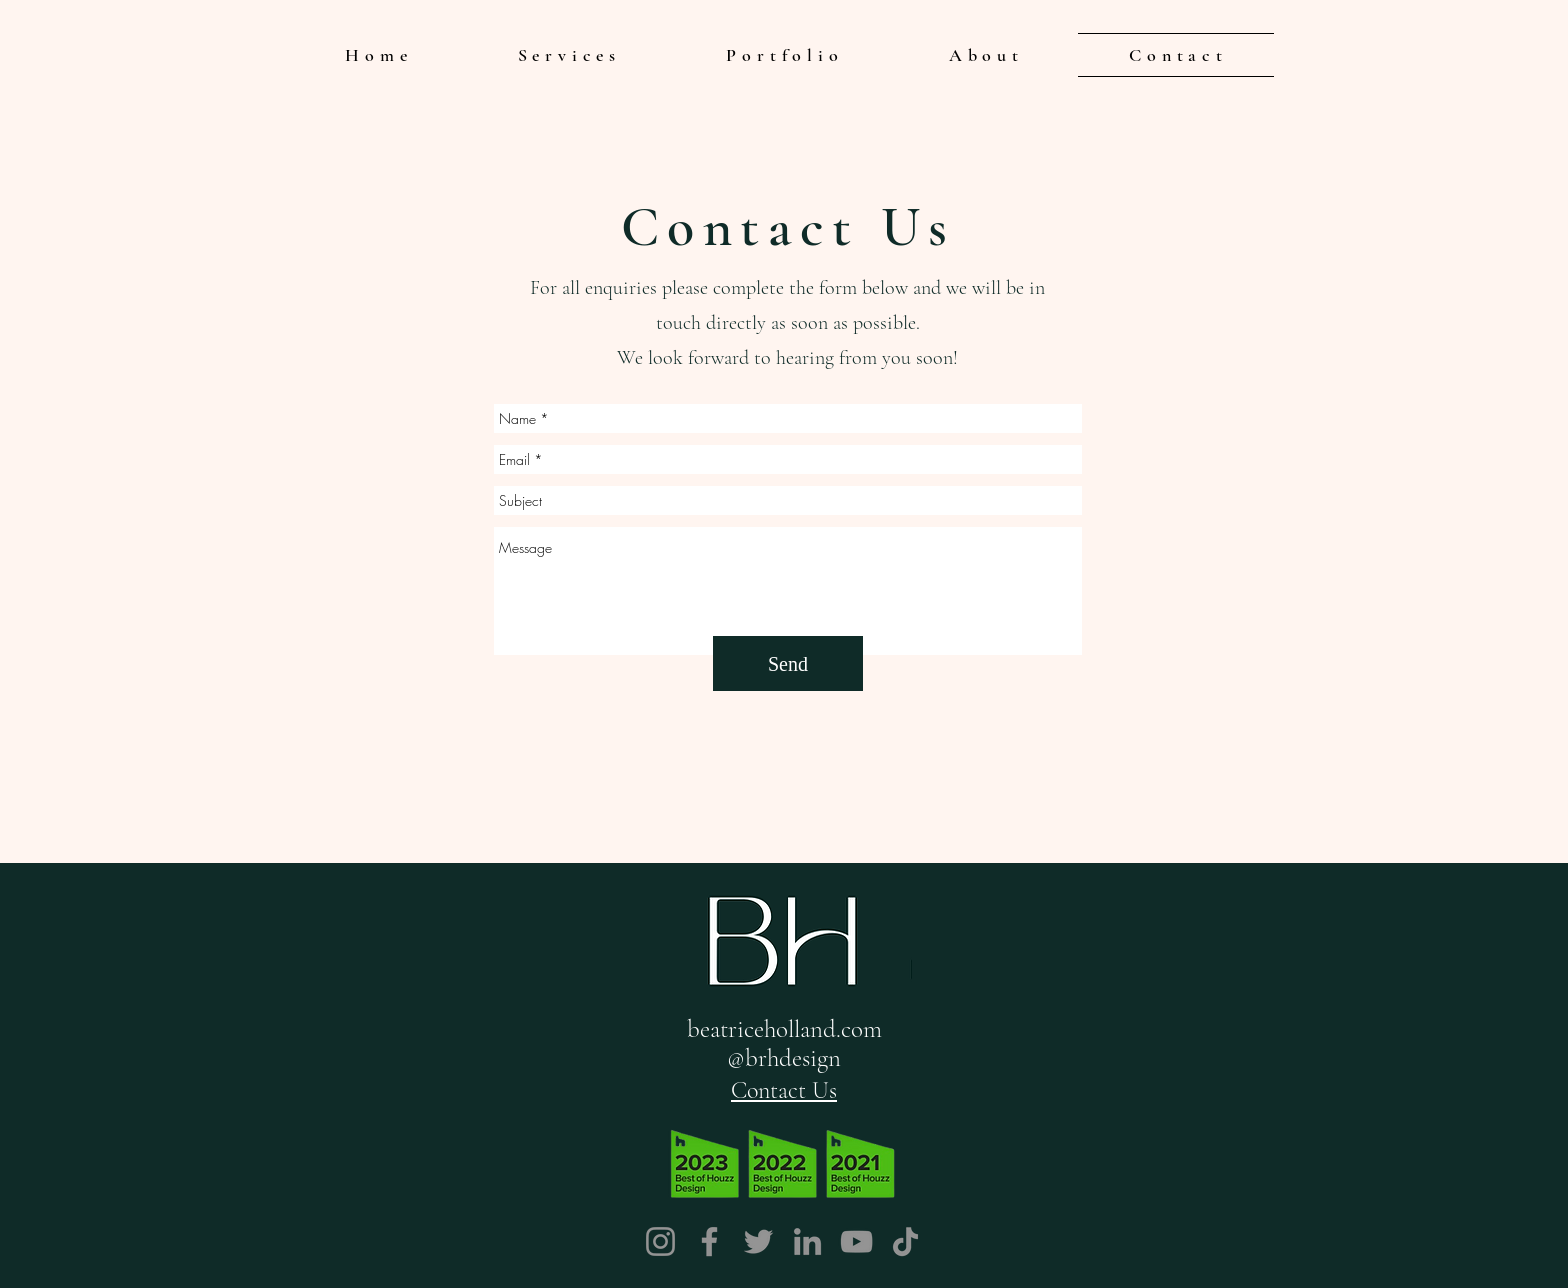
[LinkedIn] (807, 1241)
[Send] (788, 663)
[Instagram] (660, 1241)
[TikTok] (905, 1241)
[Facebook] (709, 1241)
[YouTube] (856, 1241)
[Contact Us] (784, 1090)
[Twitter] (758, 1241)
